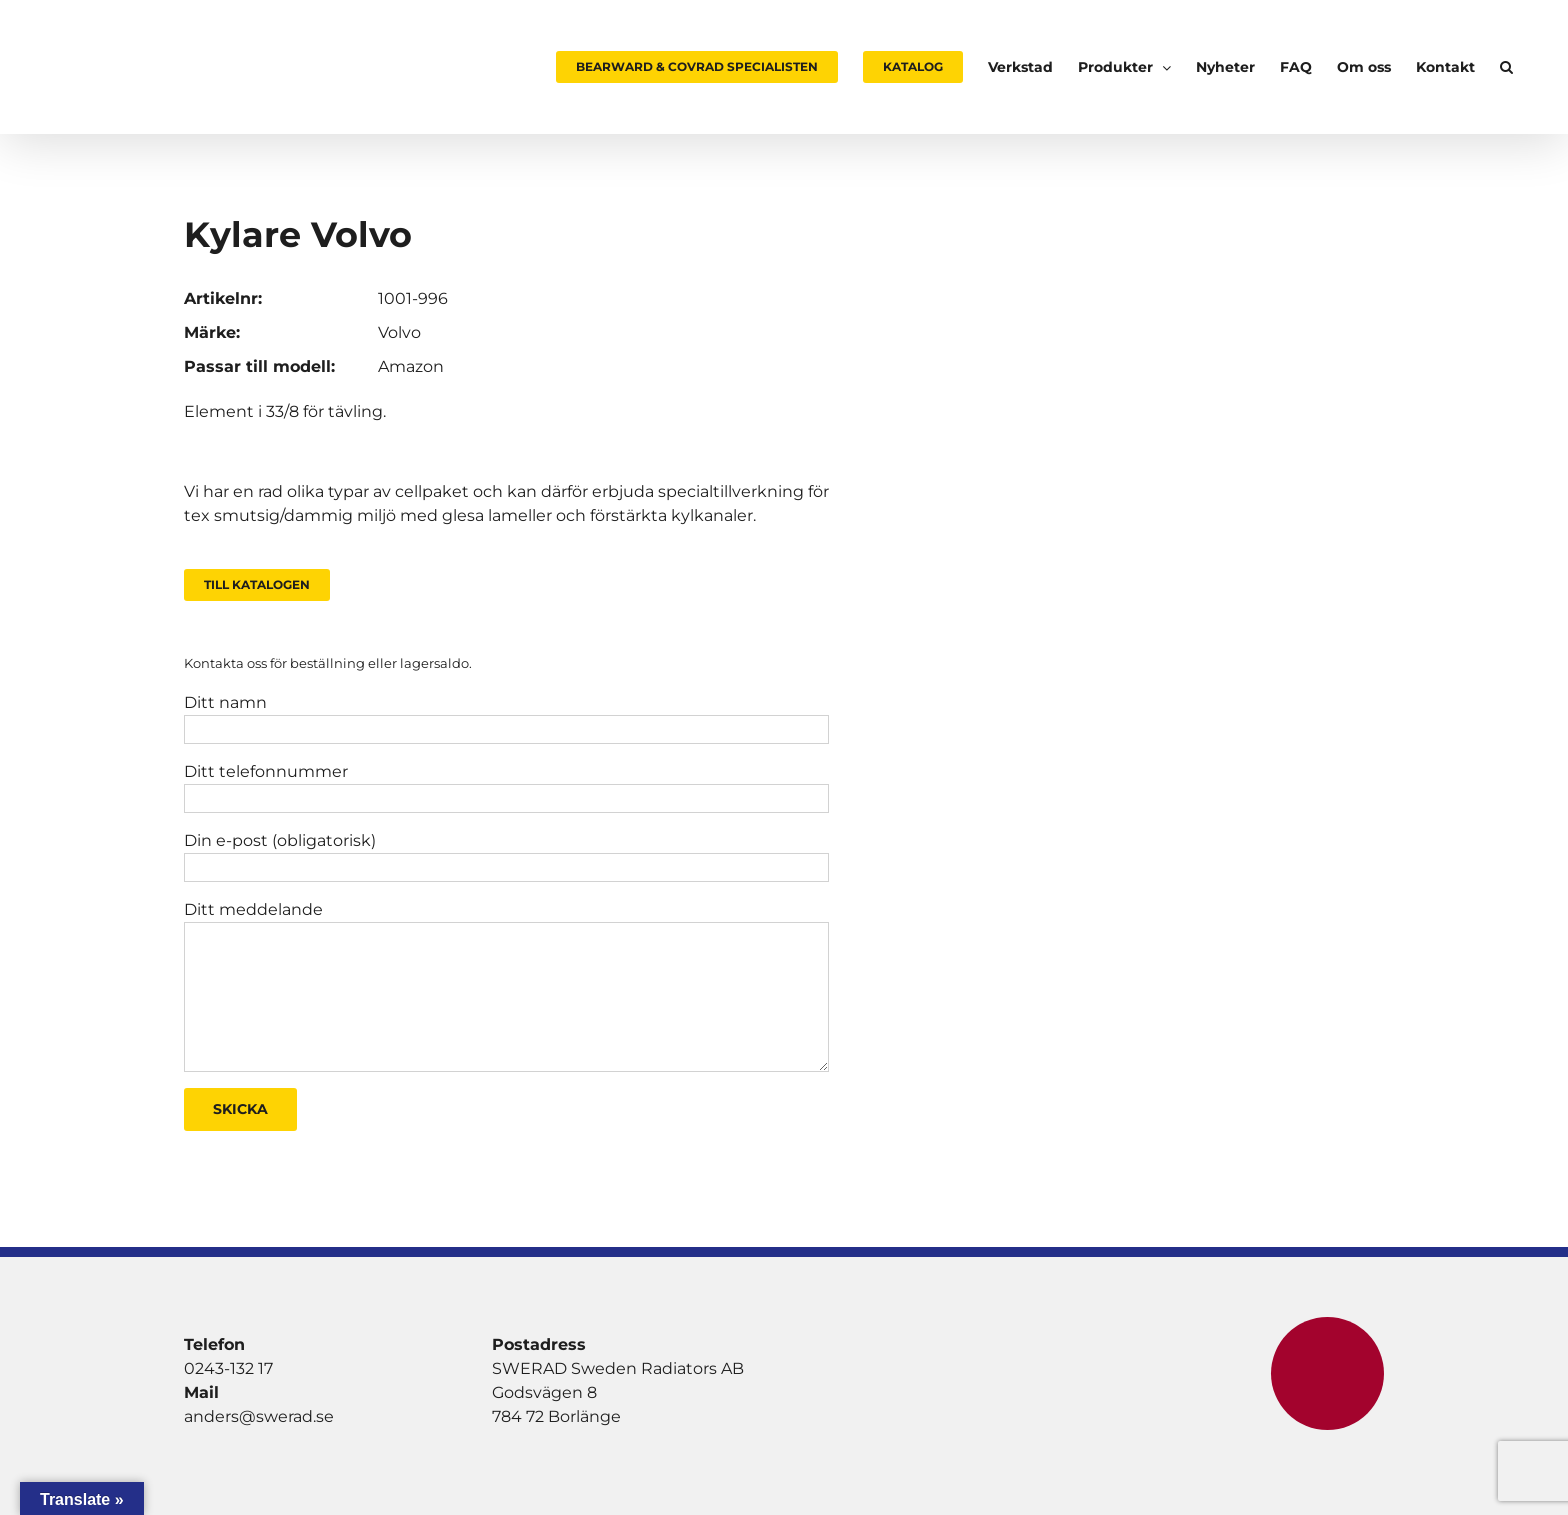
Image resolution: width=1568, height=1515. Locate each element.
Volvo (399, 332)
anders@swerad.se (259, 1416)
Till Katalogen (257, 584)
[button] (1506, 67)
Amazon (411, 366)
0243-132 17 (228, 1368)
